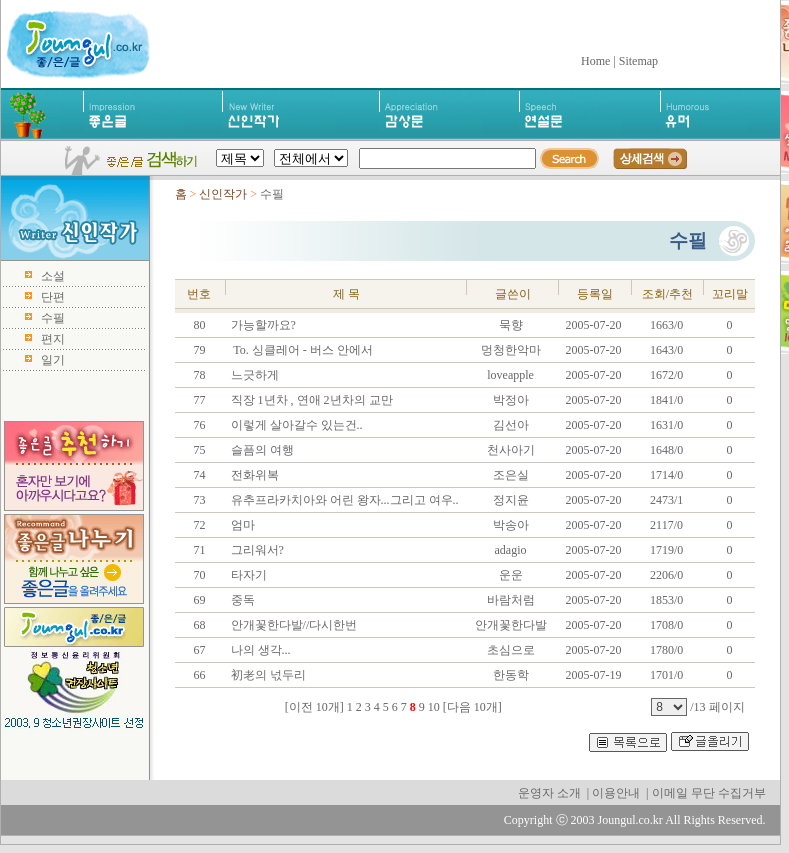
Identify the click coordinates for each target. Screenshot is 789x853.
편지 (53, 339)
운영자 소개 (549, 793)
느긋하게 (253, 375)
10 (434, 707)
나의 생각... (259, 650)
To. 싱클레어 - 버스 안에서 (300, 350)
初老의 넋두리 (267, 675)
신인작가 (223, 194)
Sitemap (638, 61)
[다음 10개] (472, 707)
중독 (241, 600)
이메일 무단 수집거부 (709, 793)
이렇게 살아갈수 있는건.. (295, 425)
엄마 (241, 525)
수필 (53, 318)
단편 (53, 297)
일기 (53, 360)
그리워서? (256, 550)
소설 (53, 276)
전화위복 (253, 475)
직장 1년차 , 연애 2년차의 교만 (310, 400)
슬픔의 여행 (261, 450)
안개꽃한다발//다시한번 (293, 625)
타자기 (247, 575)
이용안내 (616, 793)
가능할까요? (262, 325)
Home (595, 61)
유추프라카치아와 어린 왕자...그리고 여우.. (343, 500)
